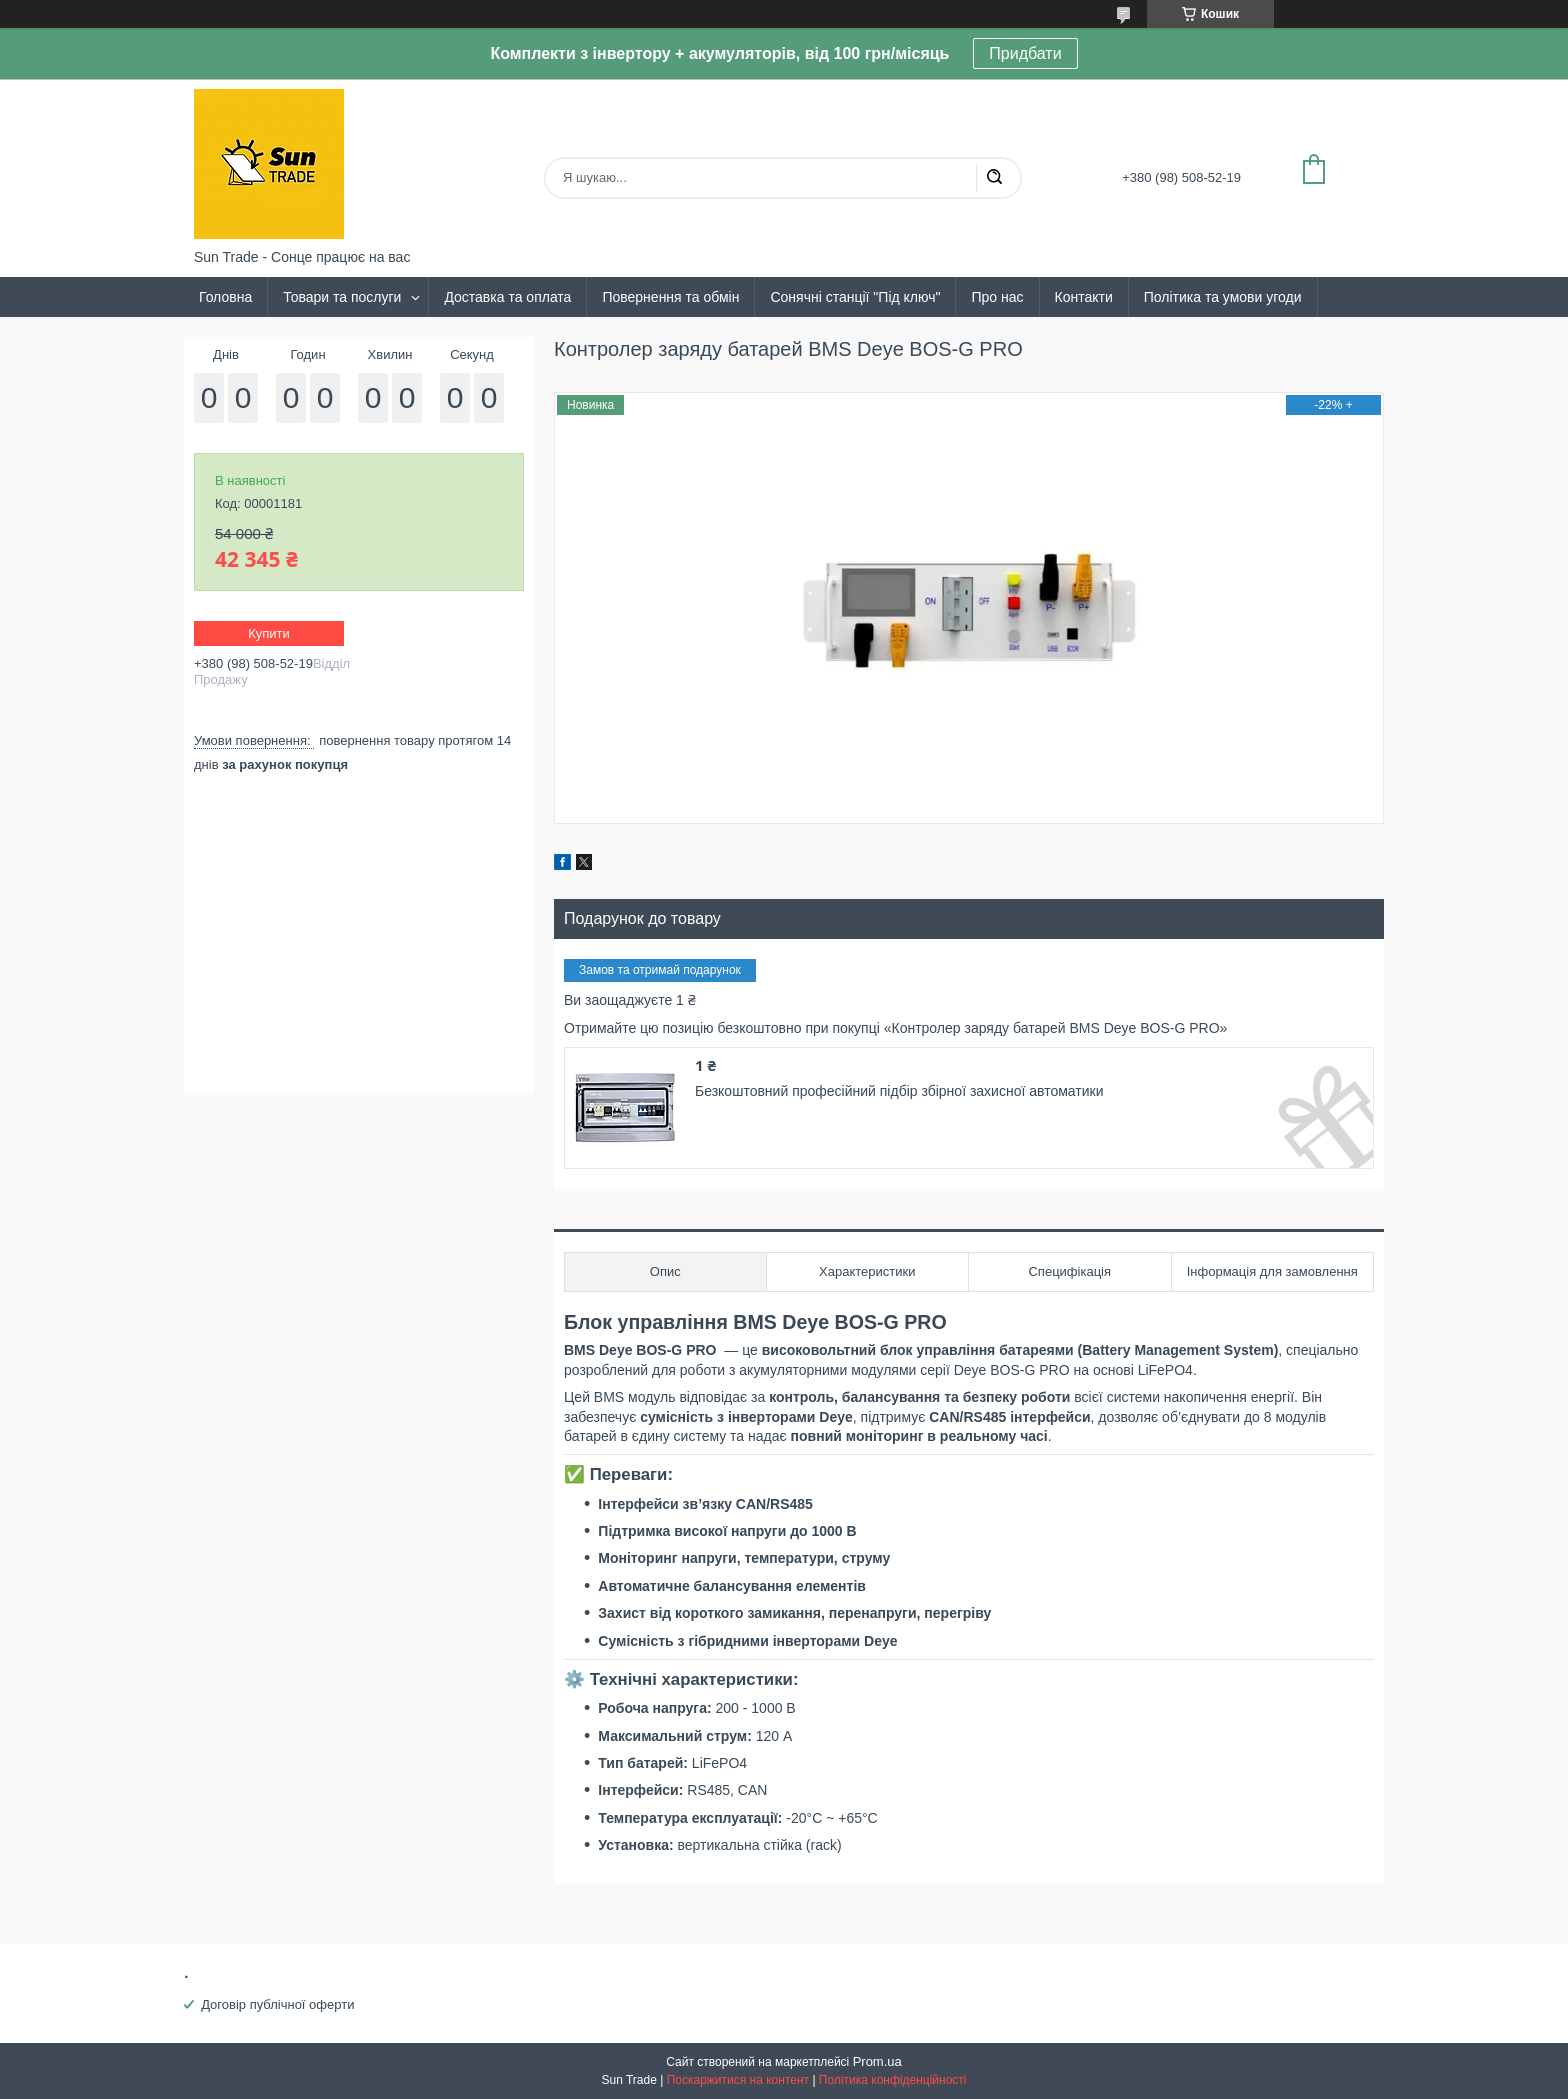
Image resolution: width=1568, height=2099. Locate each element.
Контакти (1084, 297)
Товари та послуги (342, 297)
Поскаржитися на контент (738, 2080)
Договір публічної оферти (277, 2004)
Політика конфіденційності (893, 2080)
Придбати (1025, 53)
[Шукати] (994, 178)
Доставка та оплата (507, 297)
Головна (225, 297)
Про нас (997, 297)
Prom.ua (877, 2061)
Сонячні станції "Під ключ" (855, 297)
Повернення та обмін (670, 297)
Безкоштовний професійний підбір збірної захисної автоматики (899, 1091)
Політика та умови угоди (1223, 297)
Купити (269, 633)
